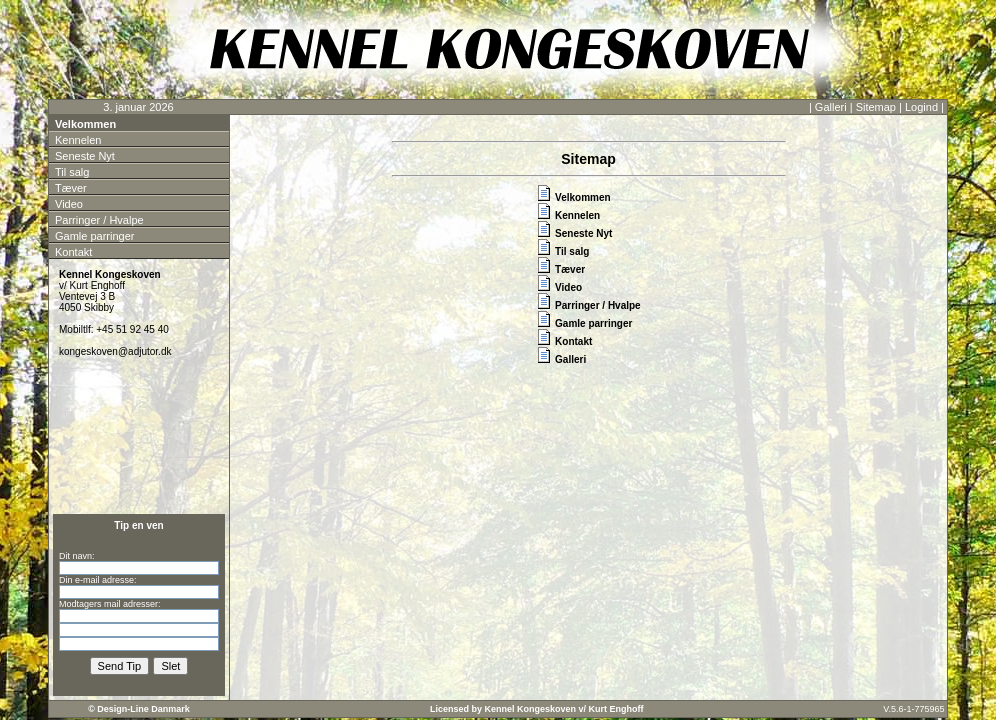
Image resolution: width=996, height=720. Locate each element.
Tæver (71, 188)
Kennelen (78, 140)
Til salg (72, 172)
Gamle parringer (94, 236)
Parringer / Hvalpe (99, 220)
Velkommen (85, 124)
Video (69, 204)
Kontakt (73, 252)
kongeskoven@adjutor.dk (115, 351)
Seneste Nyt (85, 156)
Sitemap (876, 107)
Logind (921, 107)
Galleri (831, 107)
